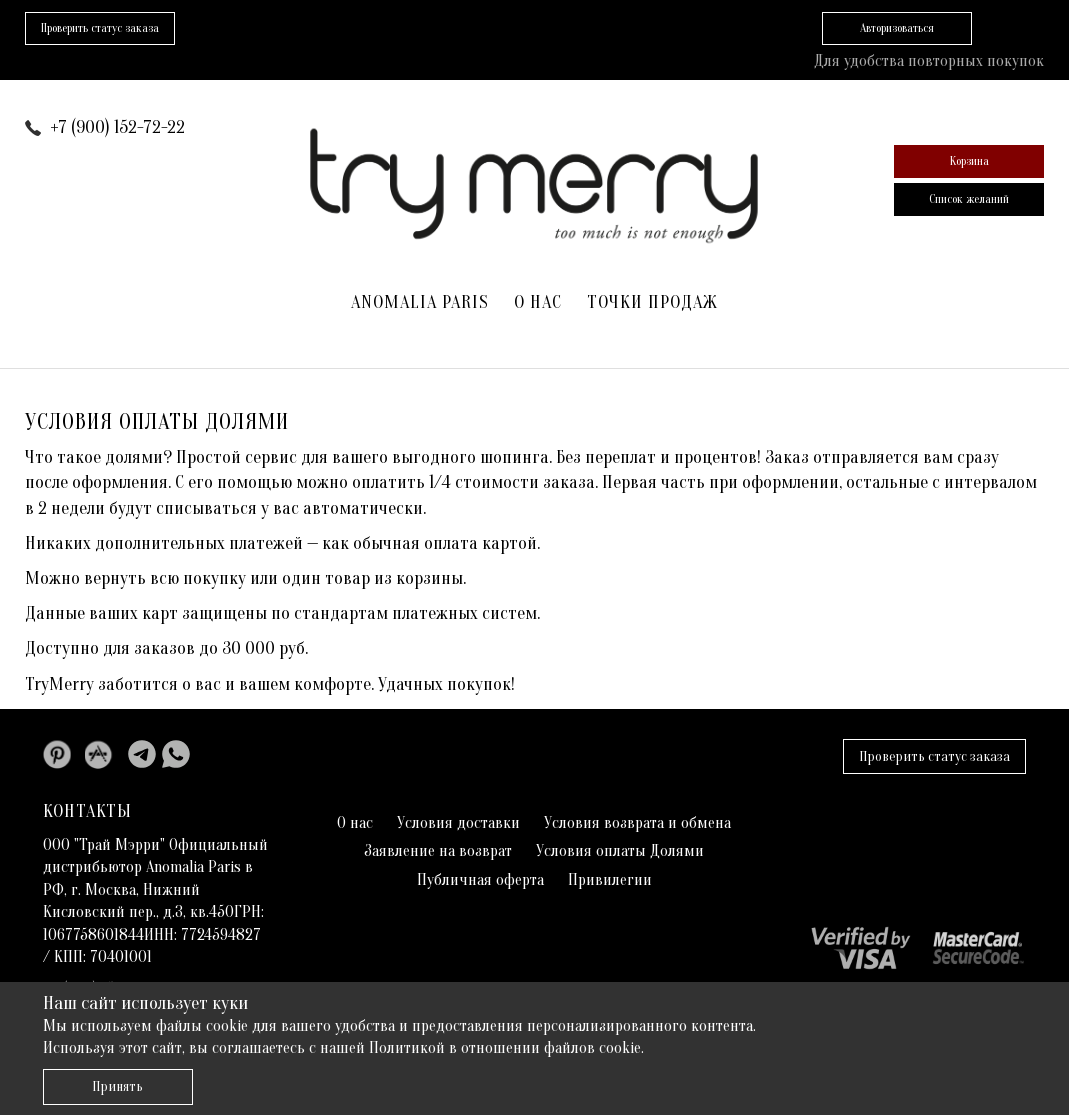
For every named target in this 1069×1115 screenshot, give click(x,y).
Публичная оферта (480, 880)
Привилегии (610, 880)
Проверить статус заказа (934, 756)
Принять (117, 1086)
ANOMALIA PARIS (420, 302)
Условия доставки (458, 823)
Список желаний (969, 199)
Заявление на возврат (438, 851)
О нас (538, 302)
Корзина (969, 161)
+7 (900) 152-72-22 (117, 127)
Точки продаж (652, 302)
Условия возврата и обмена (637, 823)
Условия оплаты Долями (620, 851)
